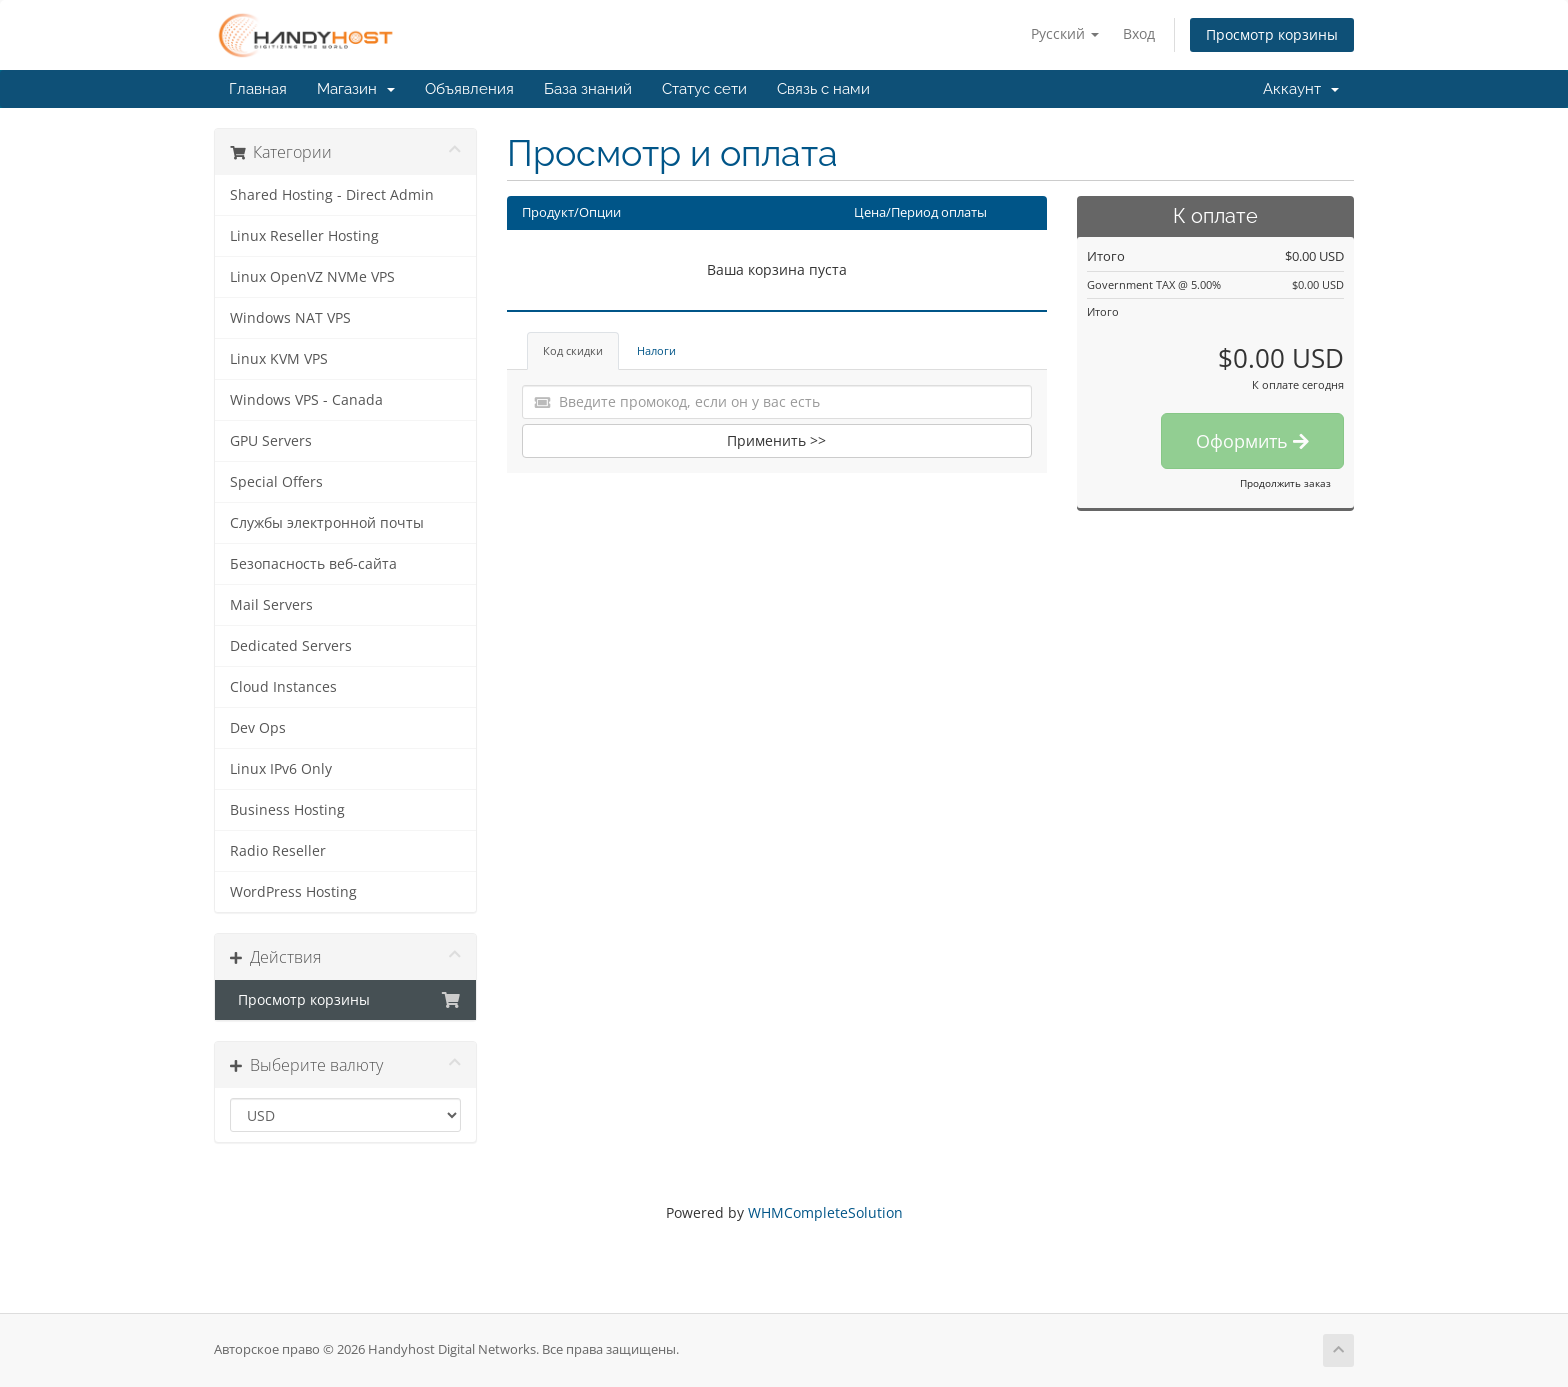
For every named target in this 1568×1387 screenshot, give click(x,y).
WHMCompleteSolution (825, 1212)
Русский (1065, 33)
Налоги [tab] (656, 350)
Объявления (469, 89)
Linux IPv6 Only (281, 769)
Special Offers (276, 482)
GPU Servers (271, 441)
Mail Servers (271, 605)
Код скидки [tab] (573, 350)
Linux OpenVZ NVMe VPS (312, 277)
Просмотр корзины (1272, 34)
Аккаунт (1301, 89)
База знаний (588, 89)
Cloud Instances (283, 687)
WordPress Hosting (293, 892)
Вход (1139, 33)
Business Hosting (287, 810)
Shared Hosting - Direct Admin (332, 195)
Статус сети (704, 89)
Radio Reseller (278, 851)
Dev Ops (258, 728)
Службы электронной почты (327, 523)
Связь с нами (823, 89)
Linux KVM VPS (279, 359)
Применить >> (776, 440)
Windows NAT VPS (290, 318)
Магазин (356, 89)
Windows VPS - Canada (306, 400)
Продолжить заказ (1285, 483)
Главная (258, 89)
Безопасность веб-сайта (313, 564)
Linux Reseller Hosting (304, 236)
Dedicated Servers (291, 646)
